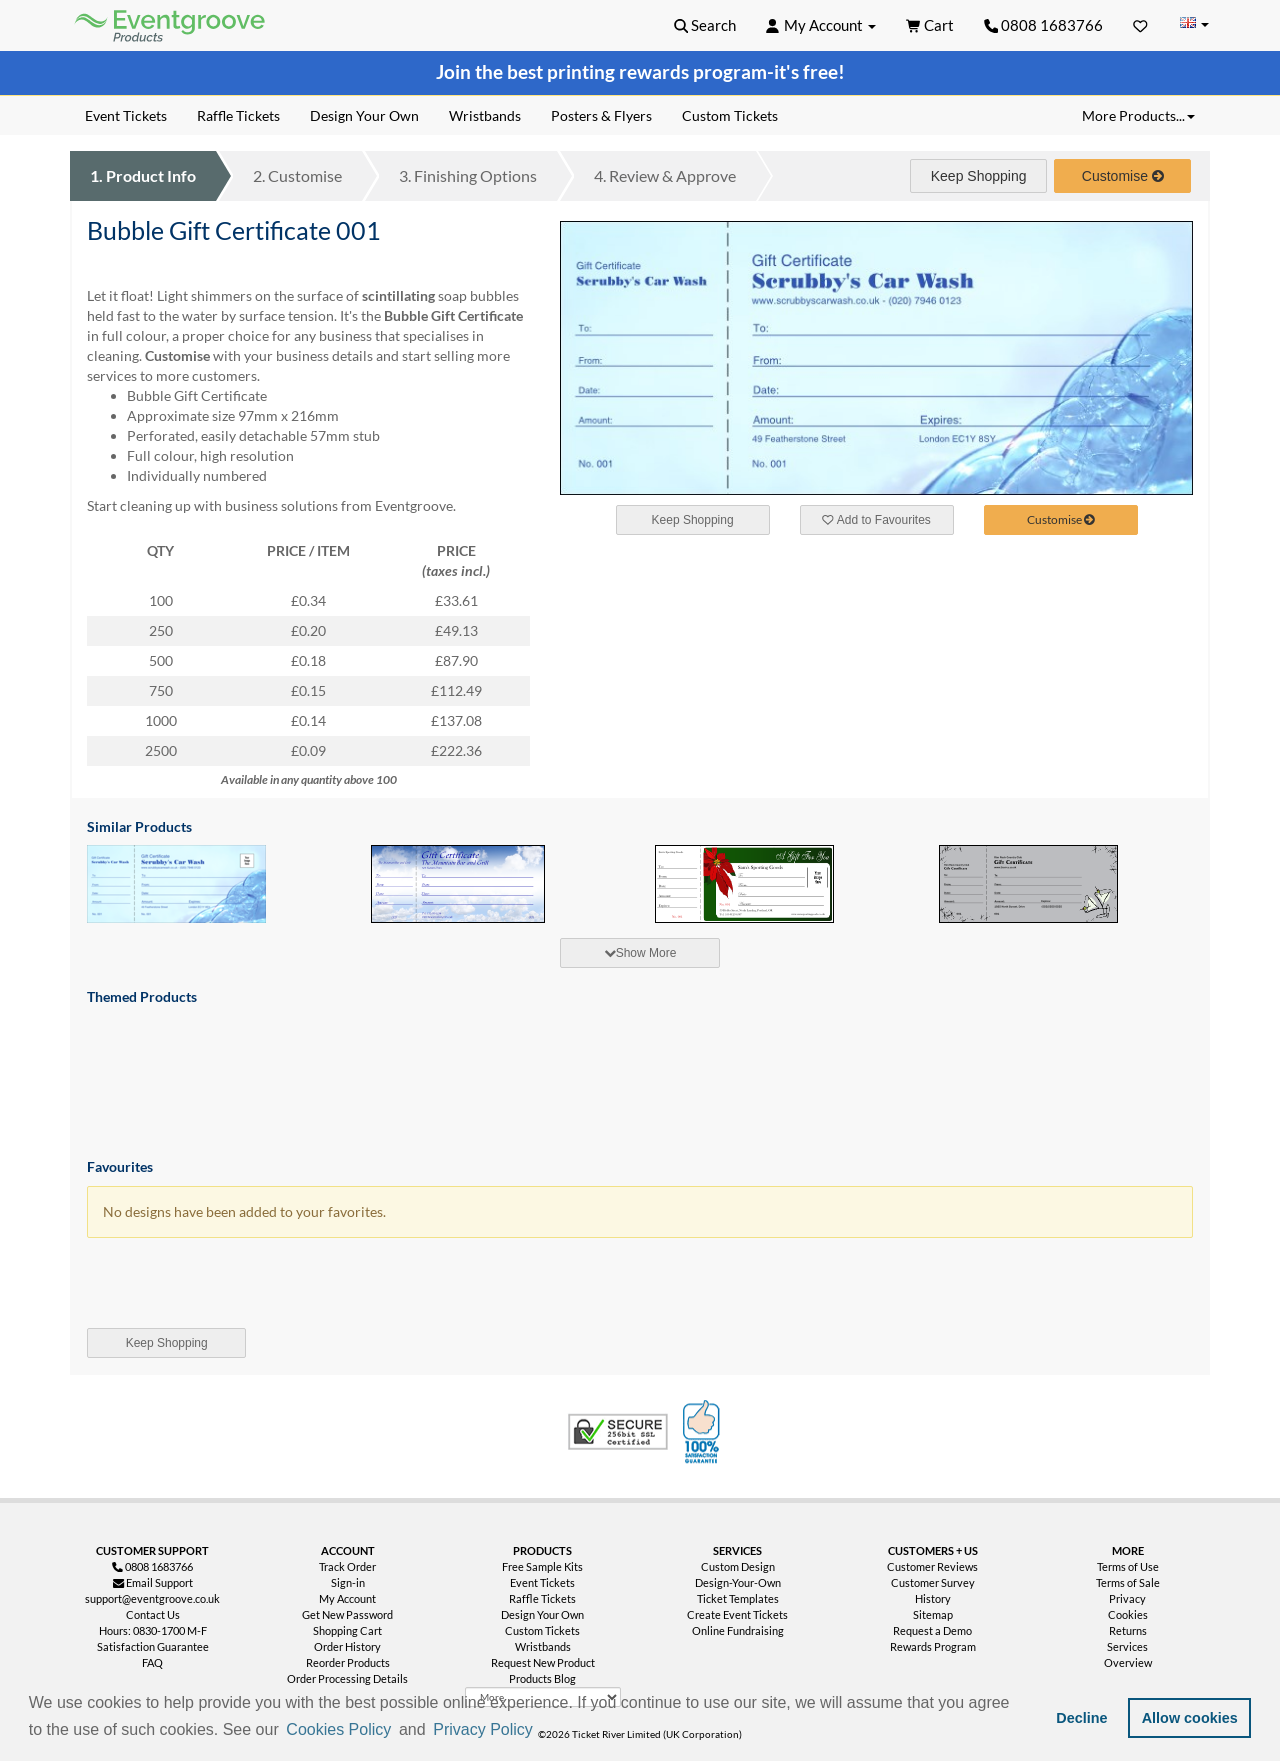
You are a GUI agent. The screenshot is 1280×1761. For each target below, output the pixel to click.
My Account (347, 1598)
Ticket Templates (738, 1598)
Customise (297, 175)
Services (1127, 1646)
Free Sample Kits (542, 1566)
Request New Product (543, 1662)
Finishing (468, 175)
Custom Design (738, 1566)
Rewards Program (933, 1646)
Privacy (1127, 1598)
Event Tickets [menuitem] (126, 115)
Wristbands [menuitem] (485, 115)
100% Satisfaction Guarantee (704, 1432)
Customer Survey (933, 1582)
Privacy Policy (483, 1729)
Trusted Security (618, 1432)
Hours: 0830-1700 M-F (153, 1630)
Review (665, 175)
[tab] (640, 953)
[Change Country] (1194, 24)
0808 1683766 (1044, 25)
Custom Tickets (542, 1630)
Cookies (1128, 1614)
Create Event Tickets (737, 1614)
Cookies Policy (338, 1729)
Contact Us (153, 1614)
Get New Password (347, 1614)
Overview (1128, 1662)
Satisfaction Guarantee (153, 1646)
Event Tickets (542, 1582)
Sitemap (933, 1614)
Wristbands (543, 1646)
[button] (543, 1731)
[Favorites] (1140, 25)
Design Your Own (542, 1614)
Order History (347, 1646)
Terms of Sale (1128, 1582)
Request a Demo (932, 1630)
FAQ (152, 1662)
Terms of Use (1128, 1566)
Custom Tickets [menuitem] (730, 115)
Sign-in (348, 1582)
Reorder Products (348, 1662)
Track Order (347, 1566)
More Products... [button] (1138, 115)
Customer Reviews (932, 1566)
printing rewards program (657, 72)
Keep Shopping (979, 176)
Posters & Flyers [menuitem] (601, 115)
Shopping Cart (347, 1630)
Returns (1128, 1630)
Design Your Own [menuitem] (364, 115)
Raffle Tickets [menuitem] (238, 115)
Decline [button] (1081, 1718)
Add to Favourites (876, 520)
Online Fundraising (738, 1630)
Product (143, 175)
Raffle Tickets (542, 1598)
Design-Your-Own (738, 1582)
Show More (640, 953)
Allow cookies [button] (1190, 1718)
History (933, 1598)
